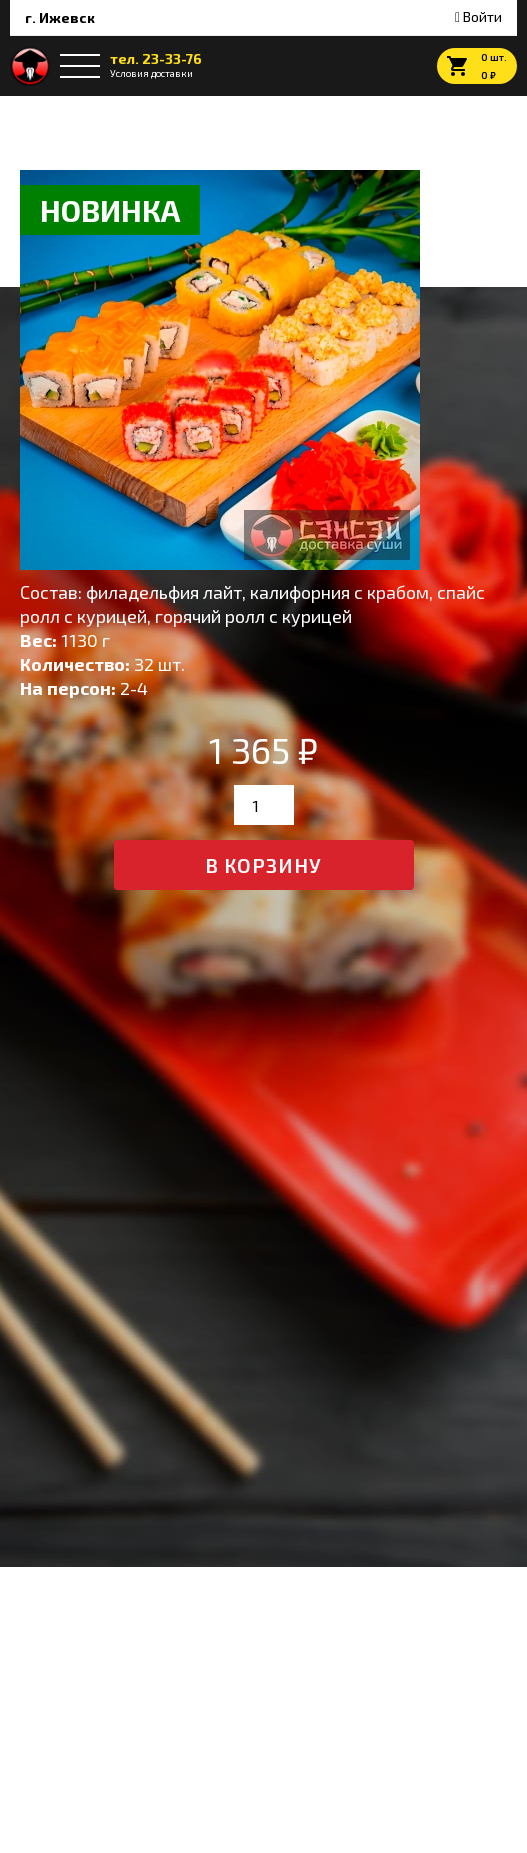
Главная (33, 116)
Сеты (82, 116)
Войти (478, 16)
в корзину (263, 865)
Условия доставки (151, 73)
